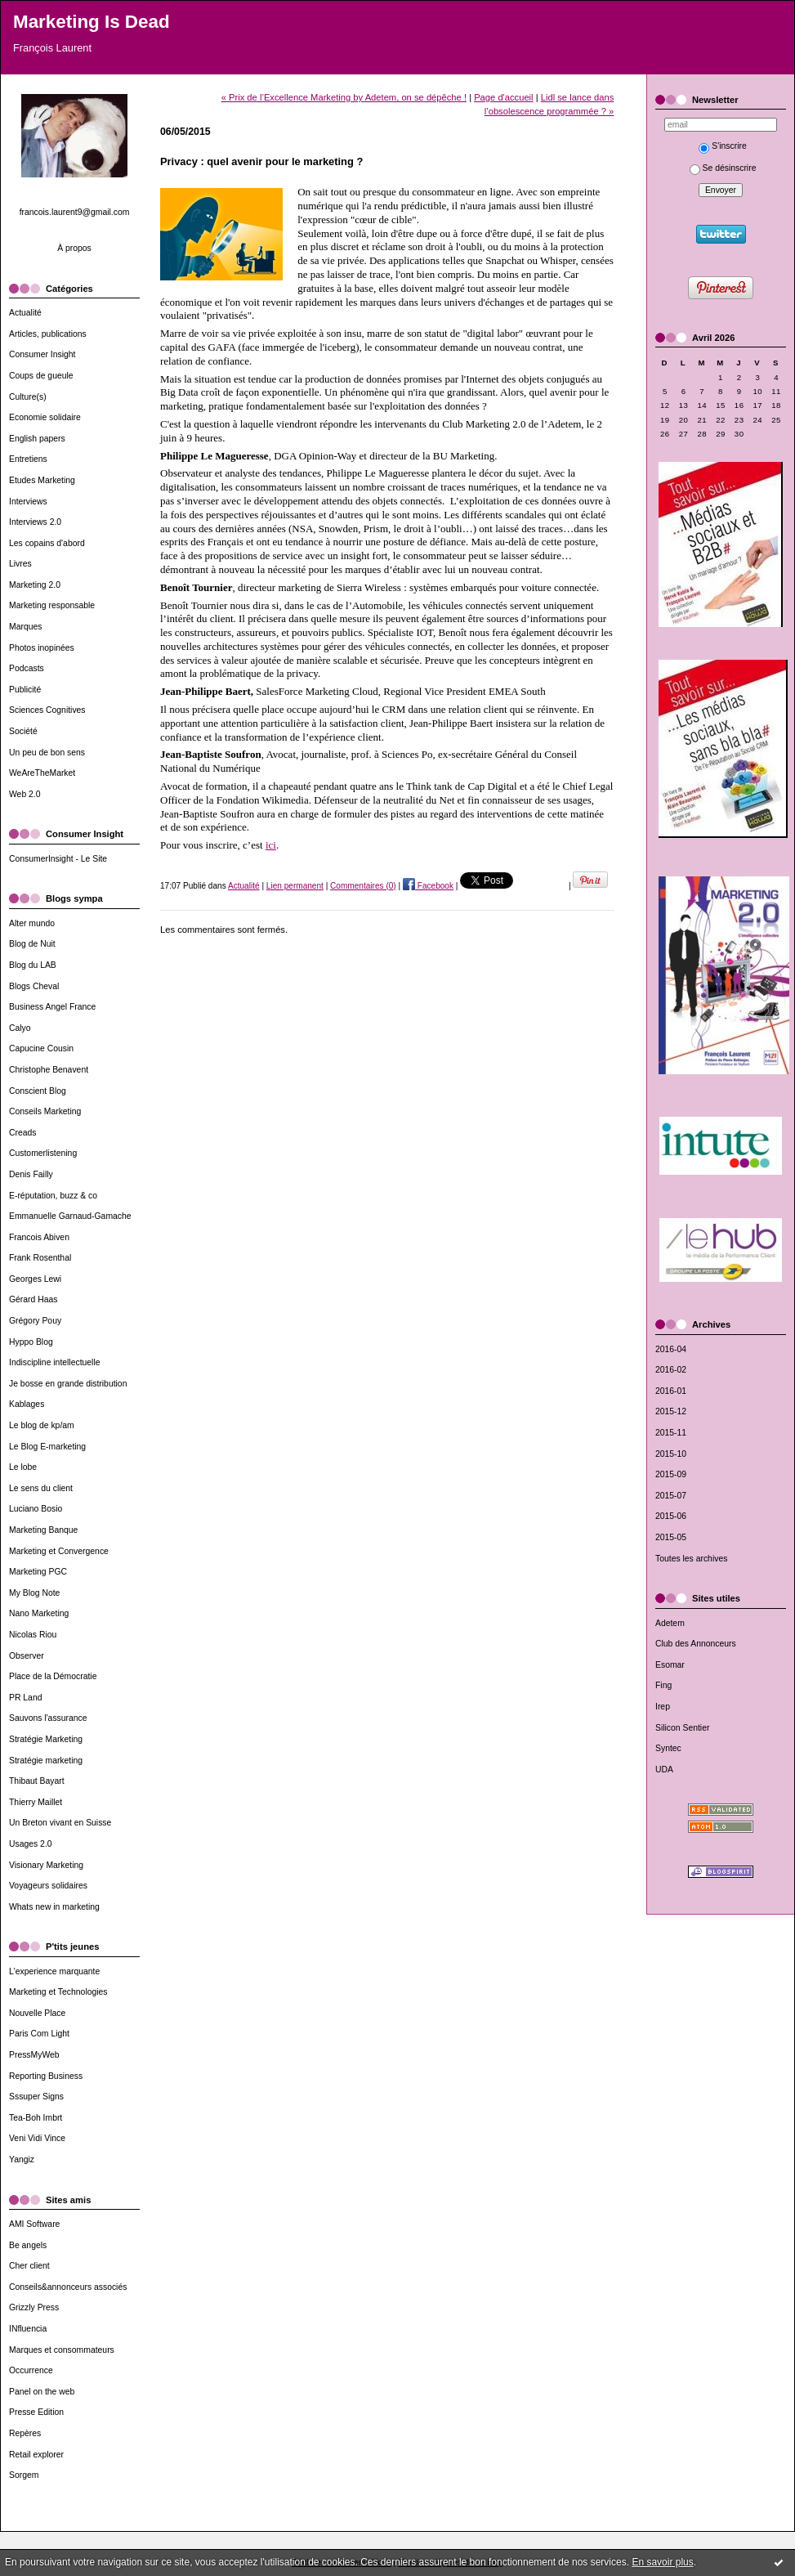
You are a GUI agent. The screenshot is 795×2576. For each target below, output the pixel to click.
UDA (664, 1769)
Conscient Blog (37, 1090)
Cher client (29, 2265)
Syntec (668, 1748)
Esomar (670, 1664)
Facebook (428, 885)
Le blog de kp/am (41, 1425)
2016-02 (670, 1369)
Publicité (25, 689)
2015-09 (670, 1474)
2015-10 (670, 1453)
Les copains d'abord (47, 543)
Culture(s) (28, 396)
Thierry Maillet (35, 1802)
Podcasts (26, 668)
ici (271, 845)
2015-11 (670, 1432)
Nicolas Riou (32, 1634)
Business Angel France (52, 1006)
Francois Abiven (39, 1237)
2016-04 (670, 1349)
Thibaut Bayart (37, 1780)
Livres (20, 563)
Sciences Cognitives (47, 710)
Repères (25, 2433)
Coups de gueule (41, 375)
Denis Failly (31, 1174)
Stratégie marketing (46, 1760)
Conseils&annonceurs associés (68, 2287)
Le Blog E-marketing (47, 1446)
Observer (26, 1655)
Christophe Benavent (48, 1069)
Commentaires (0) (363, 885)
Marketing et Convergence (59, 1551)
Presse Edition (36, 2412)
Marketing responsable (52, 605)
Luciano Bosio (35, 1508)
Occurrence (31, 2370)
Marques (25, 626)
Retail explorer (36, 2454)
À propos (74, 248)
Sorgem (23, 2475)
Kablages (26, 1404)
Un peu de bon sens (47, 752)
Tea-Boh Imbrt (35, 2117)
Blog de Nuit (32, 943)
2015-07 (670, 1495)
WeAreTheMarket (42, 772)
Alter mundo (32, 923)
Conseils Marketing (45, 1111)
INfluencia (28, 2328)
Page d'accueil (503, 97)
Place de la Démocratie (52, 1676)
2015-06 (670, 1516)
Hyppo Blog (31, 1341)
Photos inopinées (41, 647)
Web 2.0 (25, 794)
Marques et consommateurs (61, 2349)
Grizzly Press (34, 2307)
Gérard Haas (33, 1299)
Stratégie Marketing (46, 1739)
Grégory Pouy (35, 1320)
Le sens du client (41, 1488)
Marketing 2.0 (34, 584)
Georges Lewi (35, 1279)
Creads (23, 1132)
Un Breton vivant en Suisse (60, 1822)
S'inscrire (722, 145)
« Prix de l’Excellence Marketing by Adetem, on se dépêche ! (344, 97)
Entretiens (28, 459)
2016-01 (670, 1391)
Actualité (25, 312)
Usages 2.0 (30, 1843)
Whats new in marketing (54, 1906)
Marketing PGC (38, 1571)
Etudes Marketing (42, 480)
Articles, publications (48, 333)
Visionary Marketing (46, 1865)
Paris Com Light (39, 2033)
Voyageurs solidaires (48, 1885)
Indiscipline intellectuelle (54, 1362)
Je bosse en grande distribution (68, 1383)
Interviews (28, 501)
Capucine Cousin (41, 1048)
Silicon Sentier (682, 1727)
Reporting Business (46, 2076)
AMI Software (34, 2224)
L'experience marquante (54, 1971)
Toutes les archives (691, 1558)
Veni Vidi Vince (37, 2138)
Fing (663, 1685)
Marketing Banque (43, 1529)
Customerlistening (43, 1153)
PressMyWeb (34, 2054)
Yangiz (21, 2159)
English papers (37, 438)
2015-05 (670, 1537)
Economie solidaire (45, 417)
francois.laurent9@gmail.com (75, 212)
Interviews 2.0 (35, 521)
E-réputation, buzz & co (53, 1195)
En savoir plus (662, 2562)
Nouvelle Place (37, 2013)
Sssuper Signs (36, 2096)
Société (23, 731)
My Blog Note (34, 1592)
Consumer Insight (42, 354)
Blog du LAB (32, 965)
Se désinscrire (723, 168)
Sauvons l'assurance (48, 1718)
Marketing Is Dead (91, 21)
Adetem (670, 1623)
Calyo (20, 1028)
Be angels (28, 2245)
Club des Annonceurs (695, 1643)
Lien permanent (295, 885)
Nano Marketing (39, 1613)
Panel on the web (41, 2391)
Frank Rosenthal (40, 1257)
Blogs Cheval (34, 986)
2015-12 (670, 1411)
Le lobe (23, 1467)
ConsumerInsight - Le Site (58, 858)
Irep (662, 1706)
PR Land (25, 1697)
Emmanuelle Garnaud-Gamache (70, 1216)
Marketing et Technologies (58, 1991)
